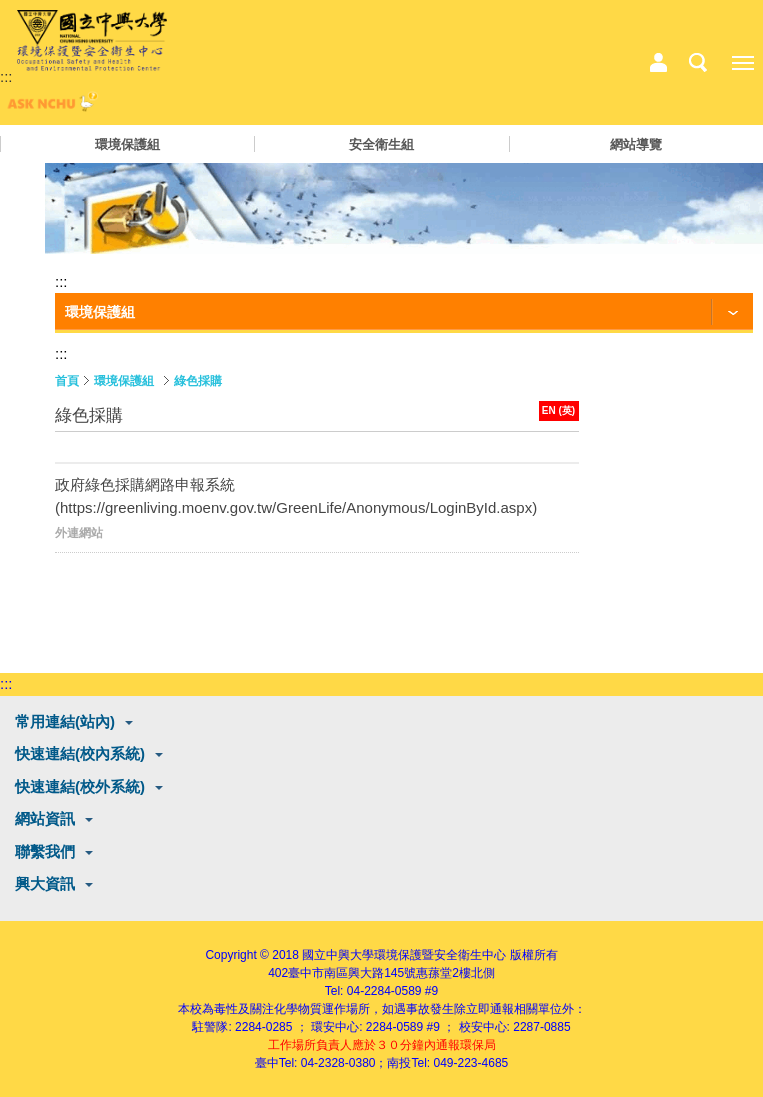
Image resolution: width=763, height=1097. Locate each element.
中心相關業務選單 (658, 63)
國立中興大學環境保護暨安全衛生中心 (404, 955)
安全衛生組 (381, 144)
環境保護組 (127, 144)
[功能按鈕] (404, 313)
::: (6, 76)
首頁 (67, 381)
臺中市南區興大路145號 (352, 973)
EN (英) (558, 410)
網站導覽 (636, 144)
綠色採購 (198, 381)
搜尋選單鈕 (698, 63)
